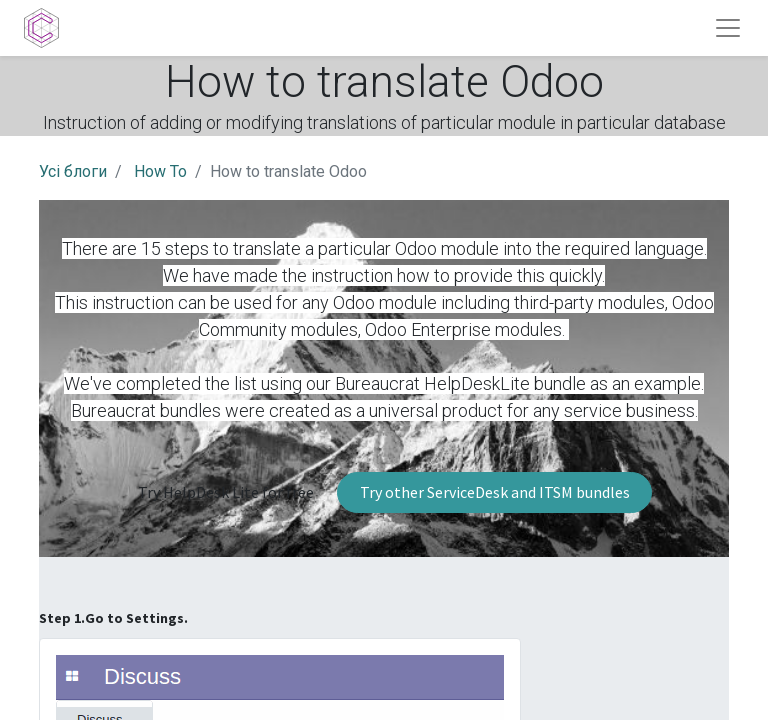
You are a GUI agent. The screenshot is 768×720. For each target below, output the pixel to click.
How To (160, 171)
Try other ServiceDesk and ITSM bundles (495, 492)
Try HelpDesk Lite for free (226, 492)
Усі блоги (73, 171)
